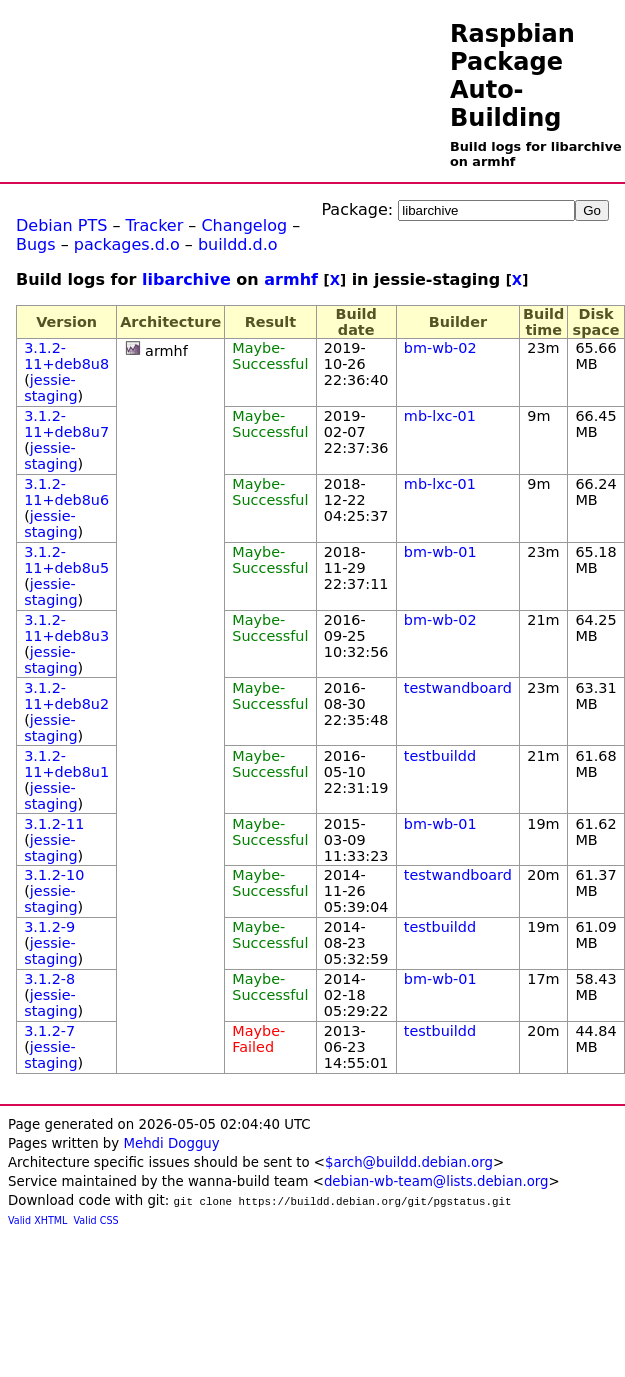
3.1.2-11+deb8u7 (66, 424)
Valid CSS (96, 1220)
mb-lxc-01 (440, 416)
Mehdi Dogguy (171, 1143)
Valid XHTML (37, 1220)
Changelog (244, 225)
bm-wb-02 (440, 348)
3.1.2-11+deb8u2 (66, 696)
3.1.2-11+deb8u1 (66, 764)
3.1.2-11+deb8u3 (66, 628)
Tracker (155, 225)
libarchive (186, 279)
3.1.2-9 (49, 927)
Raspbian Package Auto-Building (512, 76)
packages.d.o (127, 244)
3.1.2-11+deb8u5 (66, 560)
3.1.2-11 (54, 824)
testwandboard (458, 688)
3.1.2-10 (54, 875)
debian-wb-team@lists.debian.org (436, 1181)
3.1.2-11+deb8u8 (66, 356)
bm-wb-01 (440, 552)
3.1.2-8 (49, 979)
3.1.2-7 (49, 1031)
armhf (291, 279)
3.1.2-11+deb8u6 (66, 492)
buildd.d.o (238, 244)
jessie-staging (50, 388)
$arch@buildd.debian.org (409, 1162)
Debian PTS (61, 225)
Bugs (36, 244)
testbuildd (440, 756)
